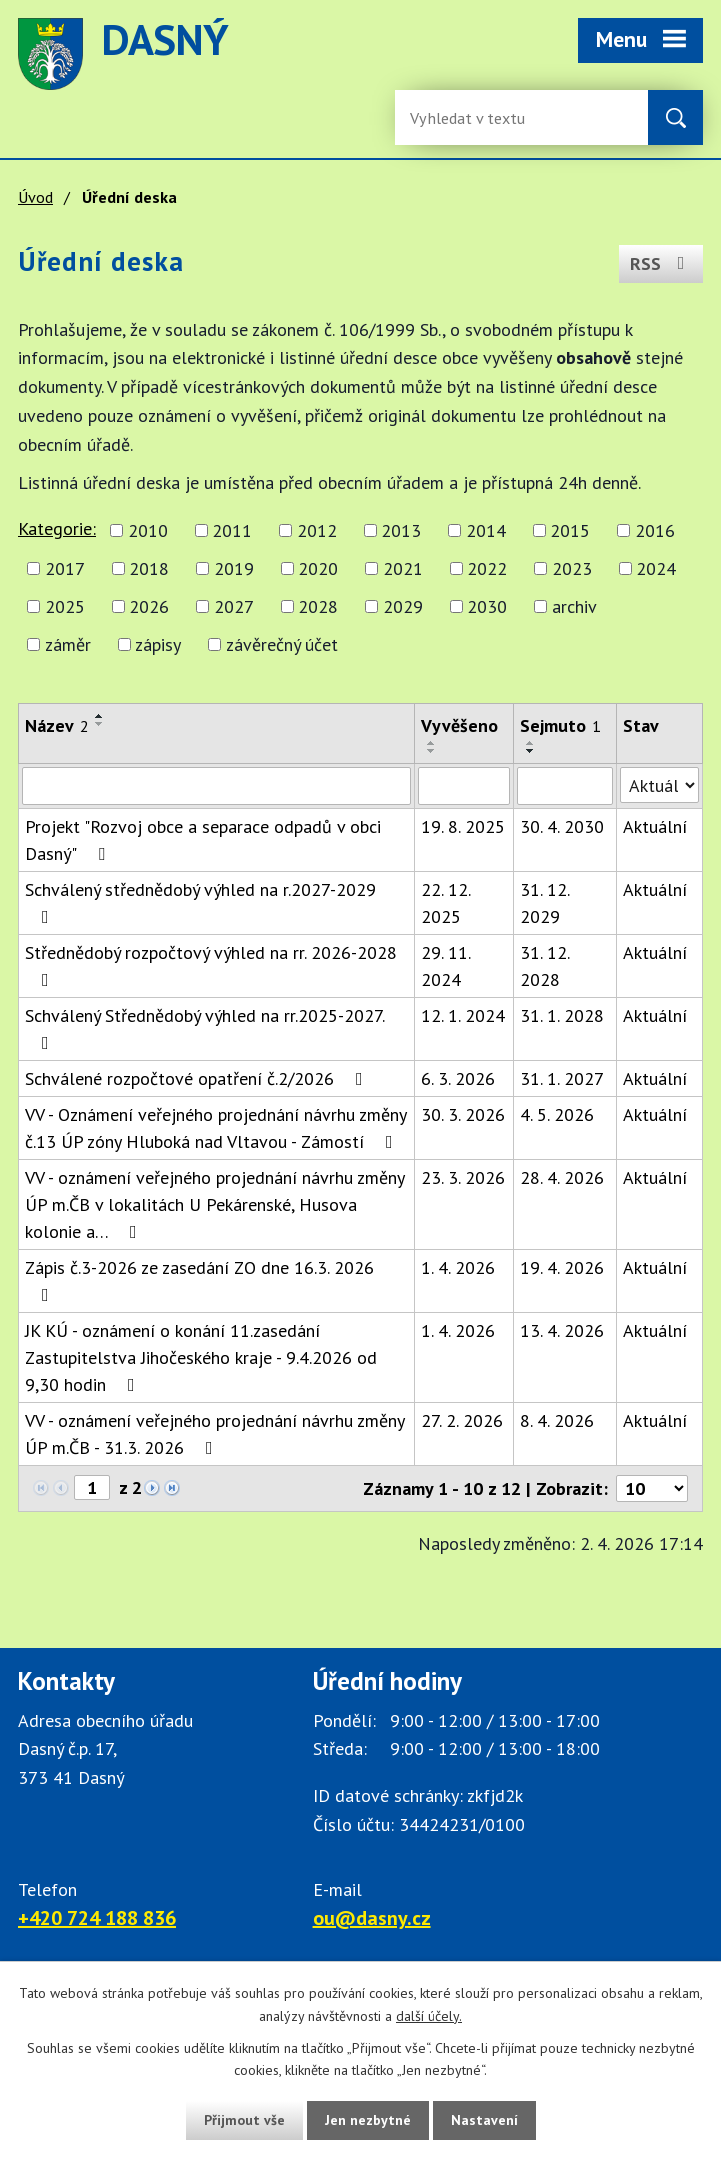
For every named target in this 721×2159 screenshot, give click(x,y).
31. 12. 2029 (544, 903)
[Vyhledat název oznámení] (216, 786)
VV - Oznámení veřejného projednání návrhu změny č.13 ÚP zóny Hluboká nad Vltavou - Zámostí (215, 1128)
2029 (403, 606)
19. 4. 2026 (562, 1267)
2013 (401, 530)
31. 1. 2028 (562, 1015)
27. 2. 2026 (462, 1420)
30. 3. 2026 (463, 1114)
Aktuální (655, 826)
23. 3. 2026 (463, 1177)
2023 (572, 568)
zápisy (158, 644)
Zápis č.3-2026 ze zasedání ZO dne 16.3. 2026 (199, 1280)
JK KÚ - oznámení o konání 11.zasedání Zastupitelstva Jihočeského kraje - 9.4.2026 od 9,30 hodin (201, 1357)
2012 (317, 530)
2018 (149, 568)
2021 (403, 568)
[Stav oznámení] (659, 785)
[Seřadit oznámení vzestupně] (100, 716)
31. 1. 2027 (562, 1078)
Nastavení (484, 2120)
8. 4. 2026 (557, 1420)
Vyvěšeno (459, 725)
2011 (232, 530)
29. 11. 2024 (445, 966)
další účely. (429, 2016)
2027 (234, 606)
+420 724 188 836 (97, 1918)
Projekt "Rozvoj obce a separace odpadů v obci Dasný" (203, 840)
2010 (148, 530)
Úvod (35, 197)
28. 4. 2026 (562, 1177)
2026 (149, 606)
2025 (65, 606)
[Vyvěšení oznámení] (464, 786)
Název (57, 725)
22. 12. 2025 (445, 903)
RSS (661, 263)
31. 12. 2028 (544, 966)
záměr (68, 644)
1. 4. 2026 (458, 1267)
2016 (655, 530)
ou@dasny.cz (372, 1918)
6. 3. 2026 (458, 1078)
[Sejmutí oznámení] (565, 786)
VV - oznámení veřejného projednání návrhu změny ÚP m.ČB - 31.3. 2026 (214, 1434)
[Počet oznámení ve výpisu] (652, 1488)
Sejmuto (560, 725)
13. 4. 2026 (562, 1330)
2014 (486, 530)
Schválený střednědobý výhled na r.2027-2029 (200, 902)
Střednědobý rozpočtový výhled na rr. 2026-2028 (211, 965)
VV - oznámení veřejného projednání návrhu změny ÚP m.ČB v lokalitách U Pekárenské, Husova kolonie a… (214, 1204)
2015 (570, 530)
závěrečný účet (282, 644)
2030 (487, 606)
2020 (318, 568)
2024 (656, 568)
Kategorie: (57, 528)
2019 (234, 568)
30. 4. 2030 (562, 826)
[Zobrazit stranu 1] (92, 1487)
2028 (318, 606)
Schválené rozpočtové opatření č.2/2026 (198, 1078)
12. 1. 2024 (463, 1015)
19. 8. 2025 (463, 826)
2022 (487, 568)
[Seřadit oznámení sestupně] (100, 724)
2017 (65, 568)
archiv (574, 606)
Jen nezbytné (368, 2120)
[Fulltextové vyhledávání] (475, 117)
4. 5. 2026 (557, 1114)
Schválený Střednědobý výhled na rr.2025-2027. (204, 1028)
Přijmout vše (244, 2120)
